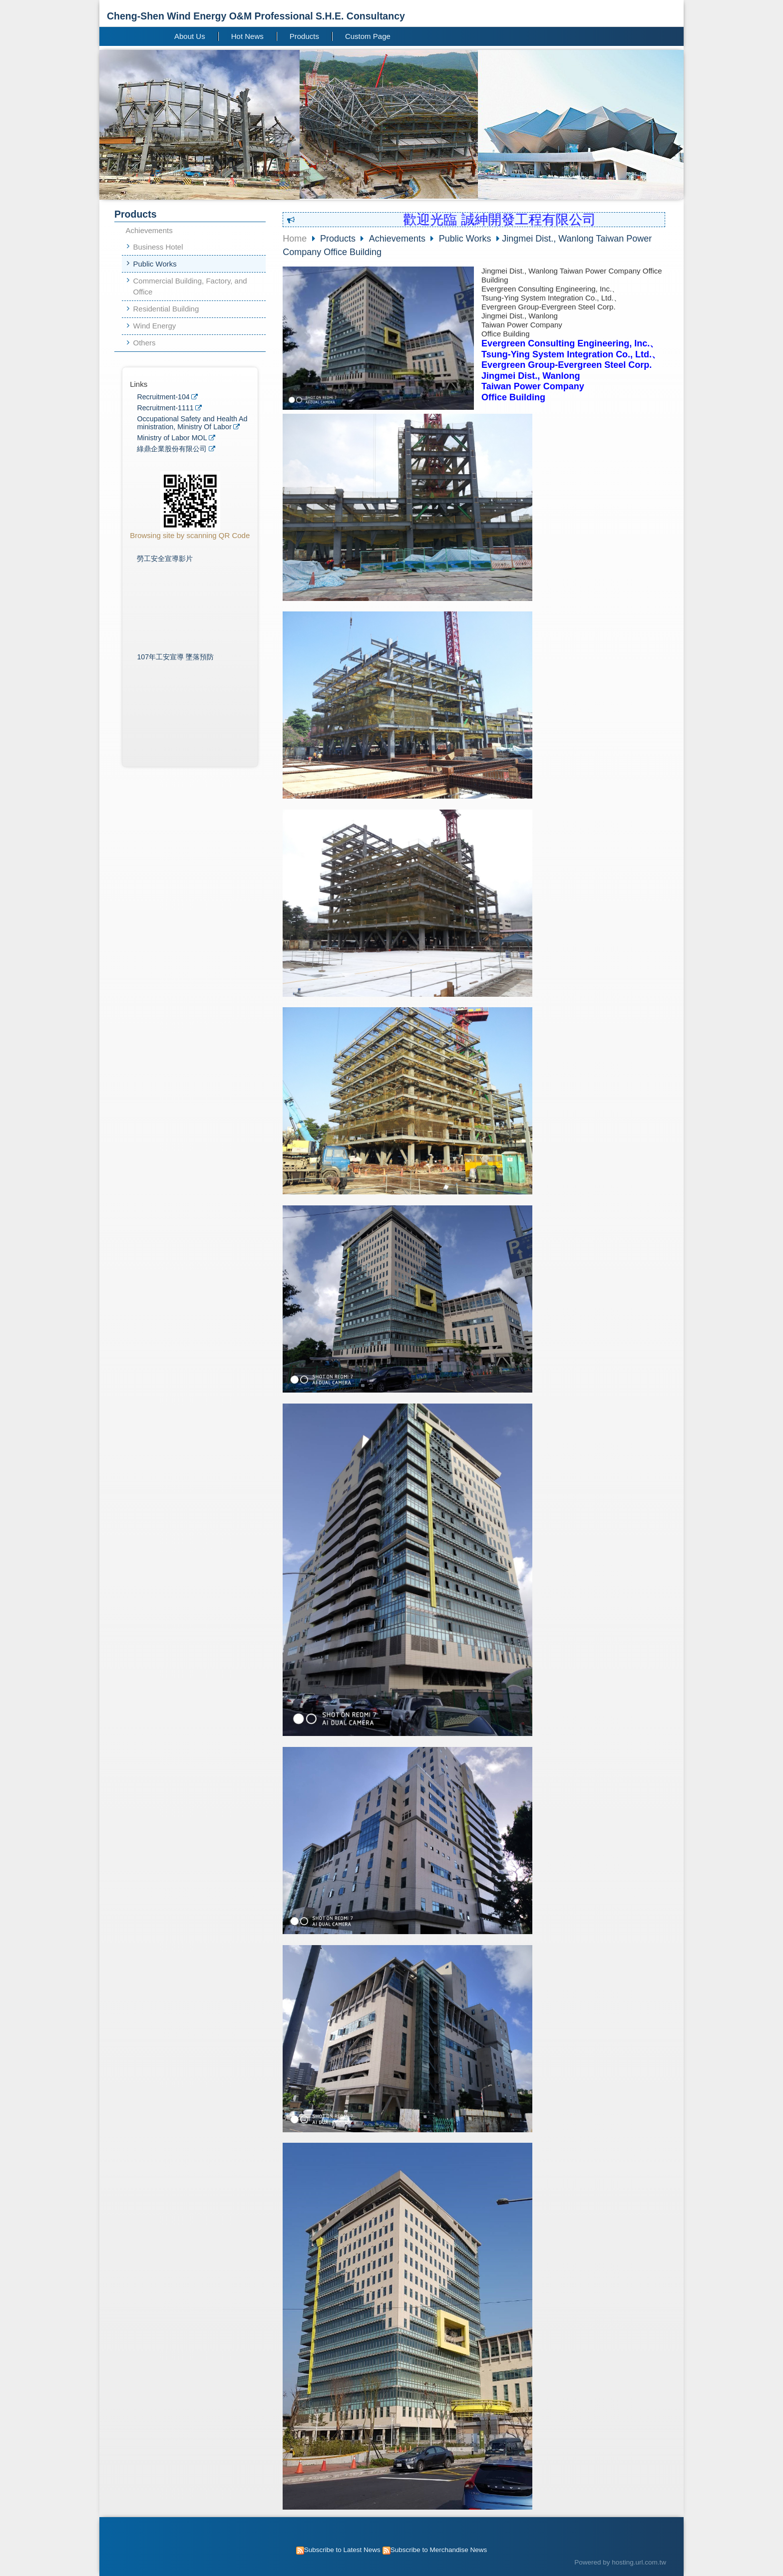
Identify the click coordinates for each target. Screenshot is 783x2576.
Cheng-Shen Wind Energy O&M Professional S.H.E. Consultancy (256, 15)
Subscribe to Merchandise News (439, 2550)
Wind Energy (154, 325)
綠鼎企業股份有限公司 (172, 449)
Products (339, 239)
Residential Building (166, 308)
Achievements (149, 230)
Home (295, 239)
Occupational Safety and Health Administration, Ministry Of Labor (192, 423)
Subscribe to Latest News (342, 2550)
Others (144, 342)
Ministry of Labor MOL (172, 438)
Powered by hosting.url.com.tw (620, 2562)
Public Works (155, 264)
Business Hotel (158, 247)
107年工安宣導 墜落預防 (175, 657)
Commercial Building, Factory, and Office (190, 286)
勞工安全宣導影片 (165, 559)
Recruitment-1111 (165, 408)
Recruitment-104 (163, 397)
